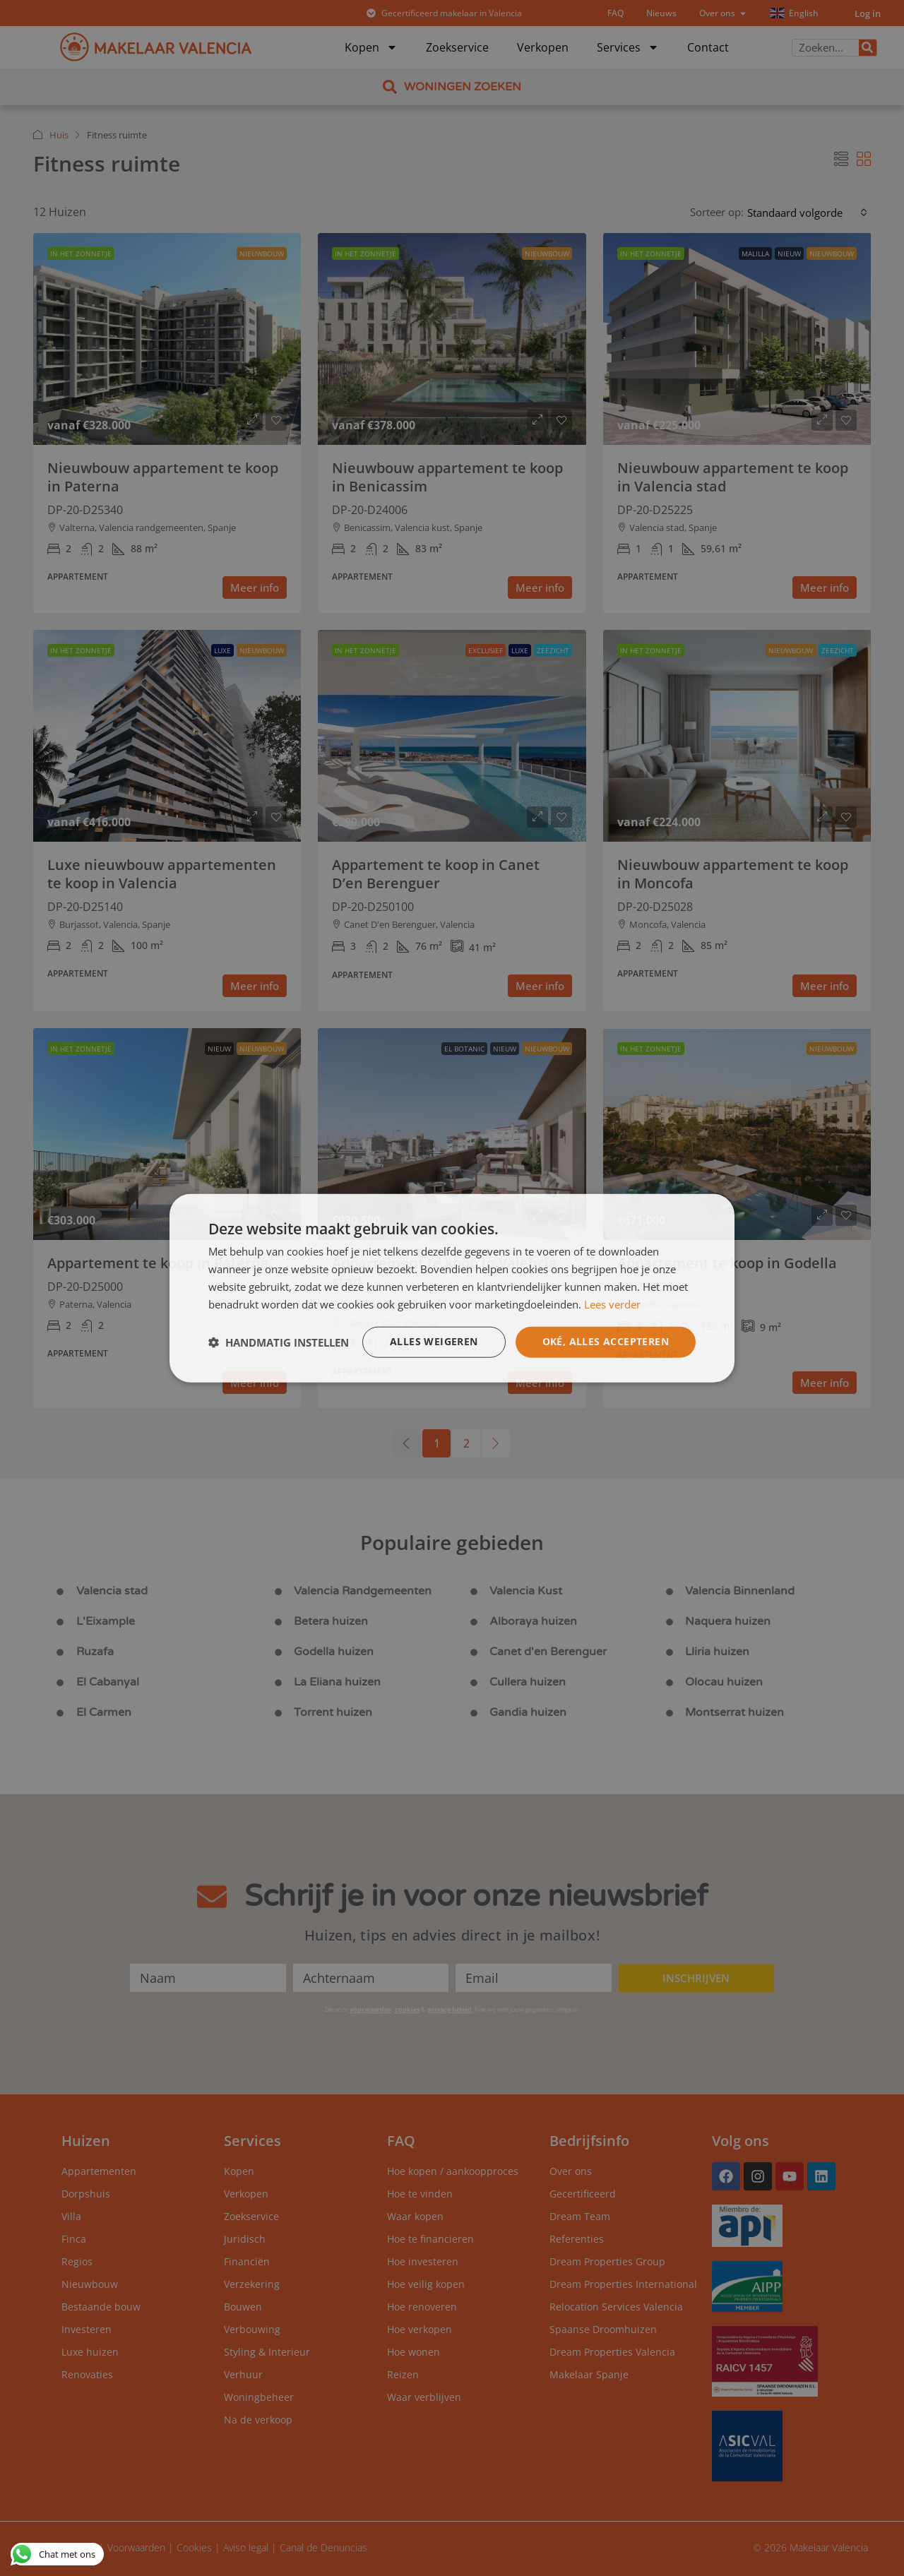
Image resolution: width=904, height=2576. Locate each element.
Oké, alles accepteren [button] (605, 1341)
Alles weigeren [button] (434, 1341)
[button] (278, 1342)
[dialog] (452, 1288)
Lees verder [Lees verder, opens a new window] (612, 1303)
